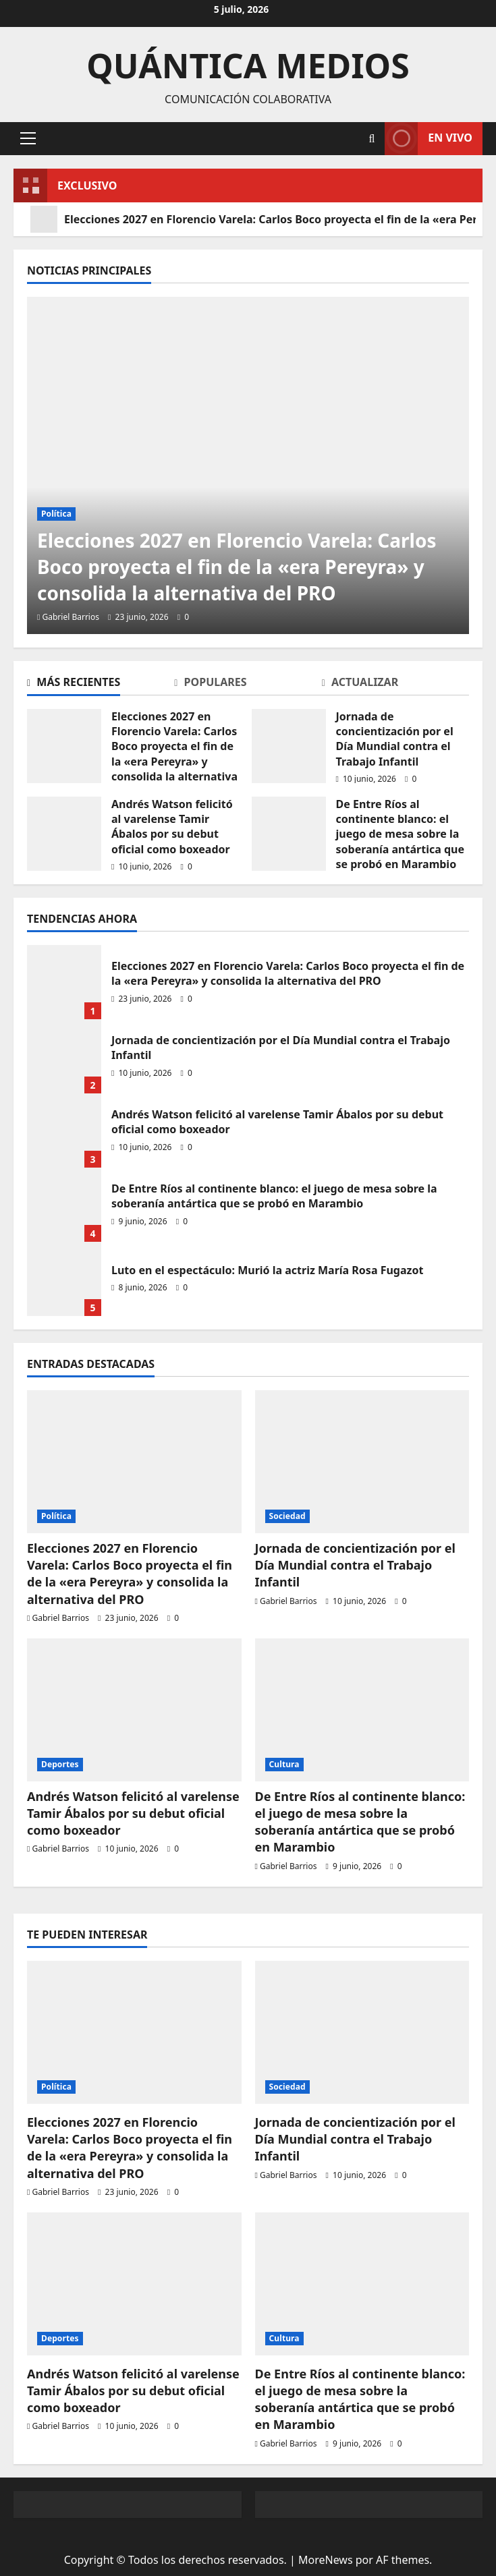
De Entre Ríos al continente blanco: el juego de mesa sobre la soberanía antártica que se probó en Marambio (400, 834)
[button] (28, 138)
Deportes (60, 1764)
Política (56, 513)
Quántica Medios (247, 65)
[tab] (100, 685)
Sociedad (287, 1516)
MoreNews (325, 2559)
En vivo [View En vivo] (428, 138)
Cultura (284, 1764)
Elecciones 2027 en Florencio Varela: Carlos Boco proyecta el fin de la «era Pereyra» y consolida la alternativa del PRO (174, 754)
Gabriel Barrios (71, 617)
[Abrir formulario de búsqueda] (371, 138)
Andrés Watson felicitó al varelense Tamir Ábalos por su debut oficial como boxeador (172, 827)
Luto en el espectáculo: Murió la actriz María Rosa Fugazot (267, 1270)
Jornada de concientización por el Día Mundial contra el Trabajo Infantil (394, 739)
